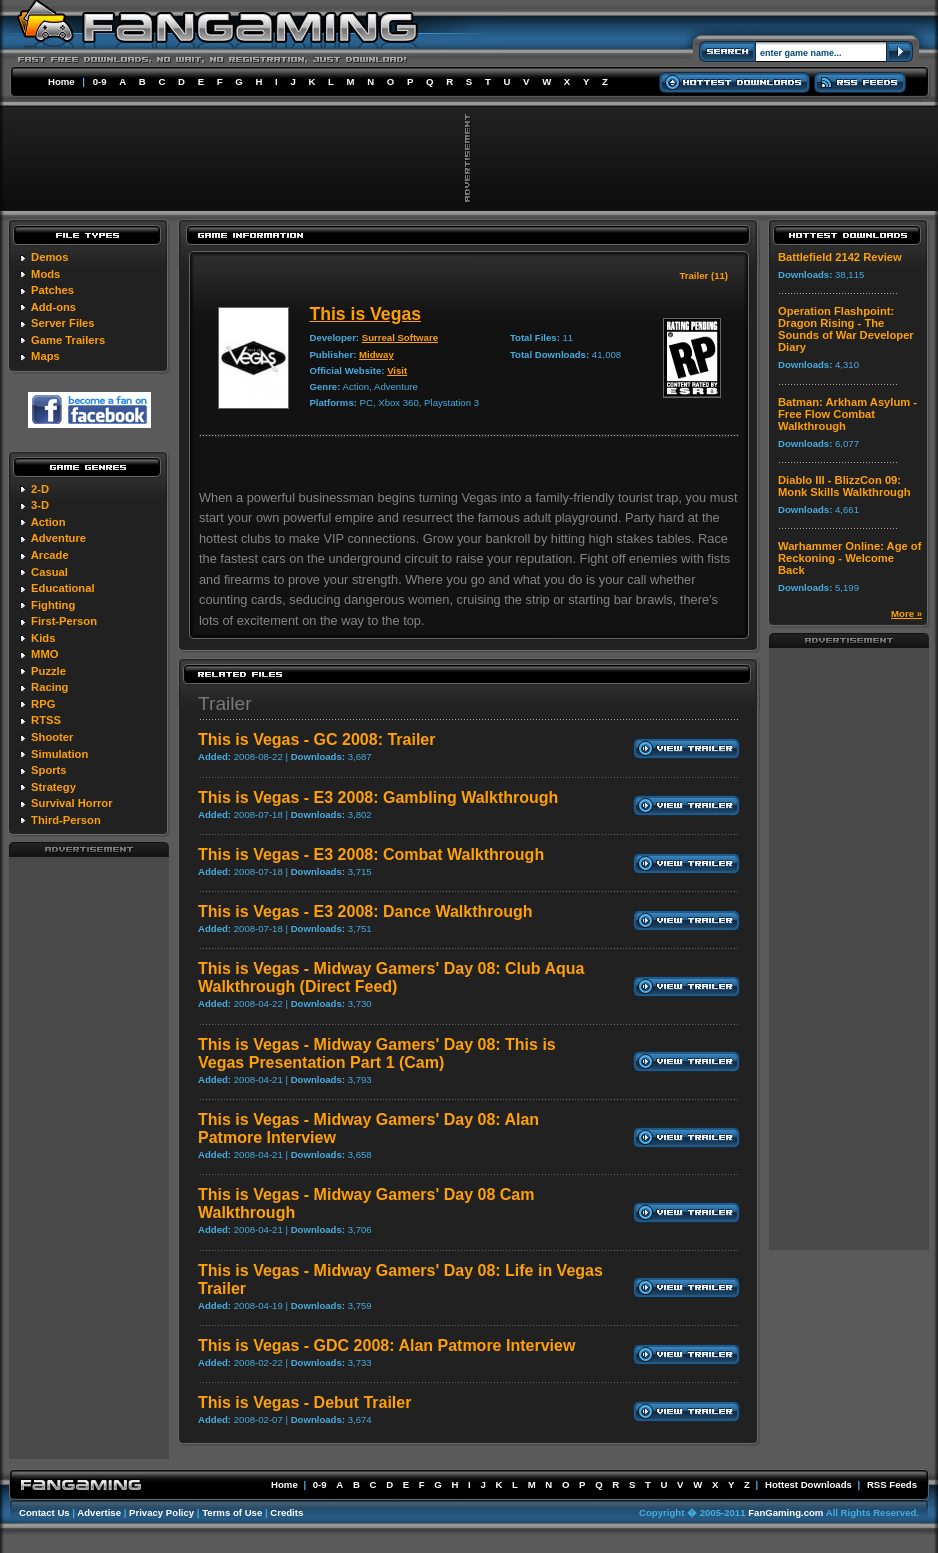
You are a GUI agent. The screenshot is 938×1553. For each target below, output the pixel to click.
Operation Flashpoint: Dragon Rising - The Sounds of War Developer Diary (846, 329)
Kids (43, 638)
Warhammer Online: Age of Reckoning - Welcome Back (849, 558)
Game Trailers (68, 340)
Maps (45, 356)
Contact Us (44, 1512)
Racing (49, 687)
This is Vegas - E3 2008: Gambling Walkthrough (378, 797)
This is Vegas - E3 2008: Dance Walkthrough (365, 911)
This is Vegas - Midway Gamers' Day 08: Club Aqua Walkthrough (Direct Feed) (391, 977)
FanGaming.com (785, 1512)
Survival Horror (71, 803)
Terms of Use (232, 1512)
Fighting (53, 605)
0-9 (100, 81)
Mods (45, 274)
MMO (44, 654)
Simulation (59, 754)
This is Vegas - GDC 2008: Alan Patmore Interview (386, 1345)
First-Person (64, 621)
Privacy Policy (161, 1512)
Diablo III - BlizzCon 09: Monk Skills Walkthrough (844, 486)
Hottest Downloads (808, 1484)
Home (61, 81)
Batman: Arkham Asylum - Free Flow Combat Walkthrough (847, 414)
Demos (49, 257)
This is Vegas (364, 314)
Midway (376, 354)
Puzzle (48, 671)
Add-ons (53, 307)
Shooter (52, 737)
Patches (52, 290)
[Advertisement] (89, 1157)
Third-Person (66, 820)
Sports (48, 770)
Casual (49, 572)
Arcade (50, 555)
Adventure (58, 538)
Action (48, 522)
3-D (40, 505)
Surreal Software (400, 337)
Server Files (62, 323)
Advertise (99, 1512)
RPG (43, 704)
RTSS (46, 720)
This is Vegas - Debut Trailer (304, 1402)
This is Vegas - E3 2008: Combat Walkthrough (371, 854)
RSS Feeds (892, 1484)
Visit (397, 370)
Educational (62, 588)
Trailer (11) (703, 275)
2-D (40, 489)
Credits (286, 1512)
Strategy (53, 787)
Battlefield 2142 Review (840, 257)
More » (906, 613)
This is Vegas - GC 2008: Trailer (316, 739)
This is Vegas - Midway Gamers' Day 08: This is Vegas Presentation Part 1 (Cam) (377, 1053)
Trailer (225, 703)
